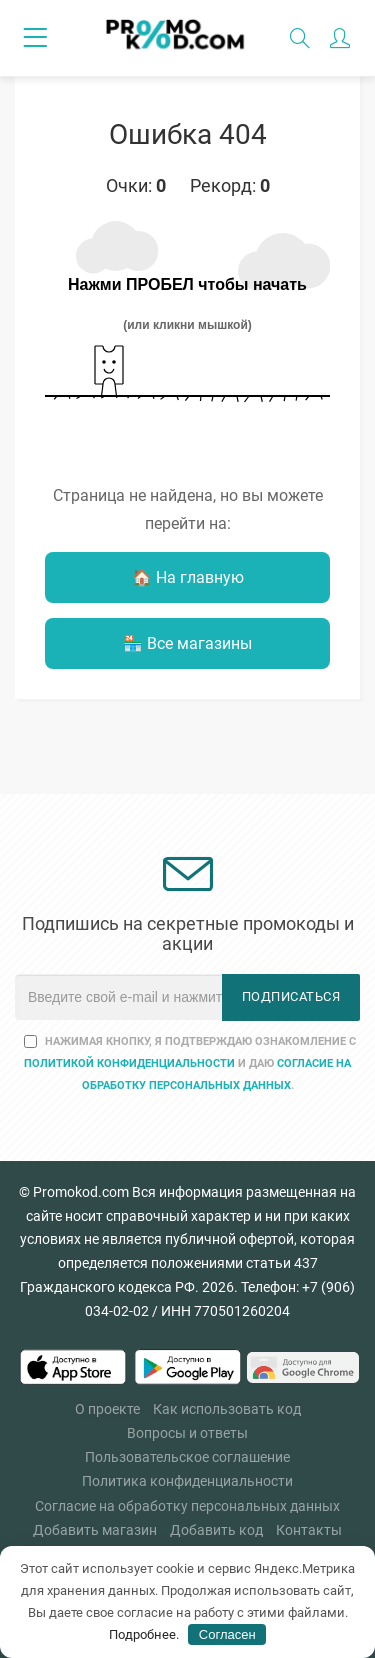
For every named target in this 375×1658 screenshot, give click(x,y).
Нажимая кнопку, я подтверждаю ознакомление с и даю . (190, 1063)
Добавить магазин (95, 1530)
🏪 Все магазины (187, 643)
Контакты (309, 1530)
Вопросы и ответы (187, 1433)
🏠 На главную (188, 577)
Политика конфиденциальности (187, 1481)
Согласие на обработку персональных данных (187, 1506)
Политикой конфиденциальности (129, 1063)
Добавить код (216, 1530)
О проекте (107, 1409)
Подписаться (291, 996)
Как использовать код (227, 1409)
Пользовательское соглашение (187, 1457)
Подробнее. (144, 1634)
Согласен (227, 1634)
